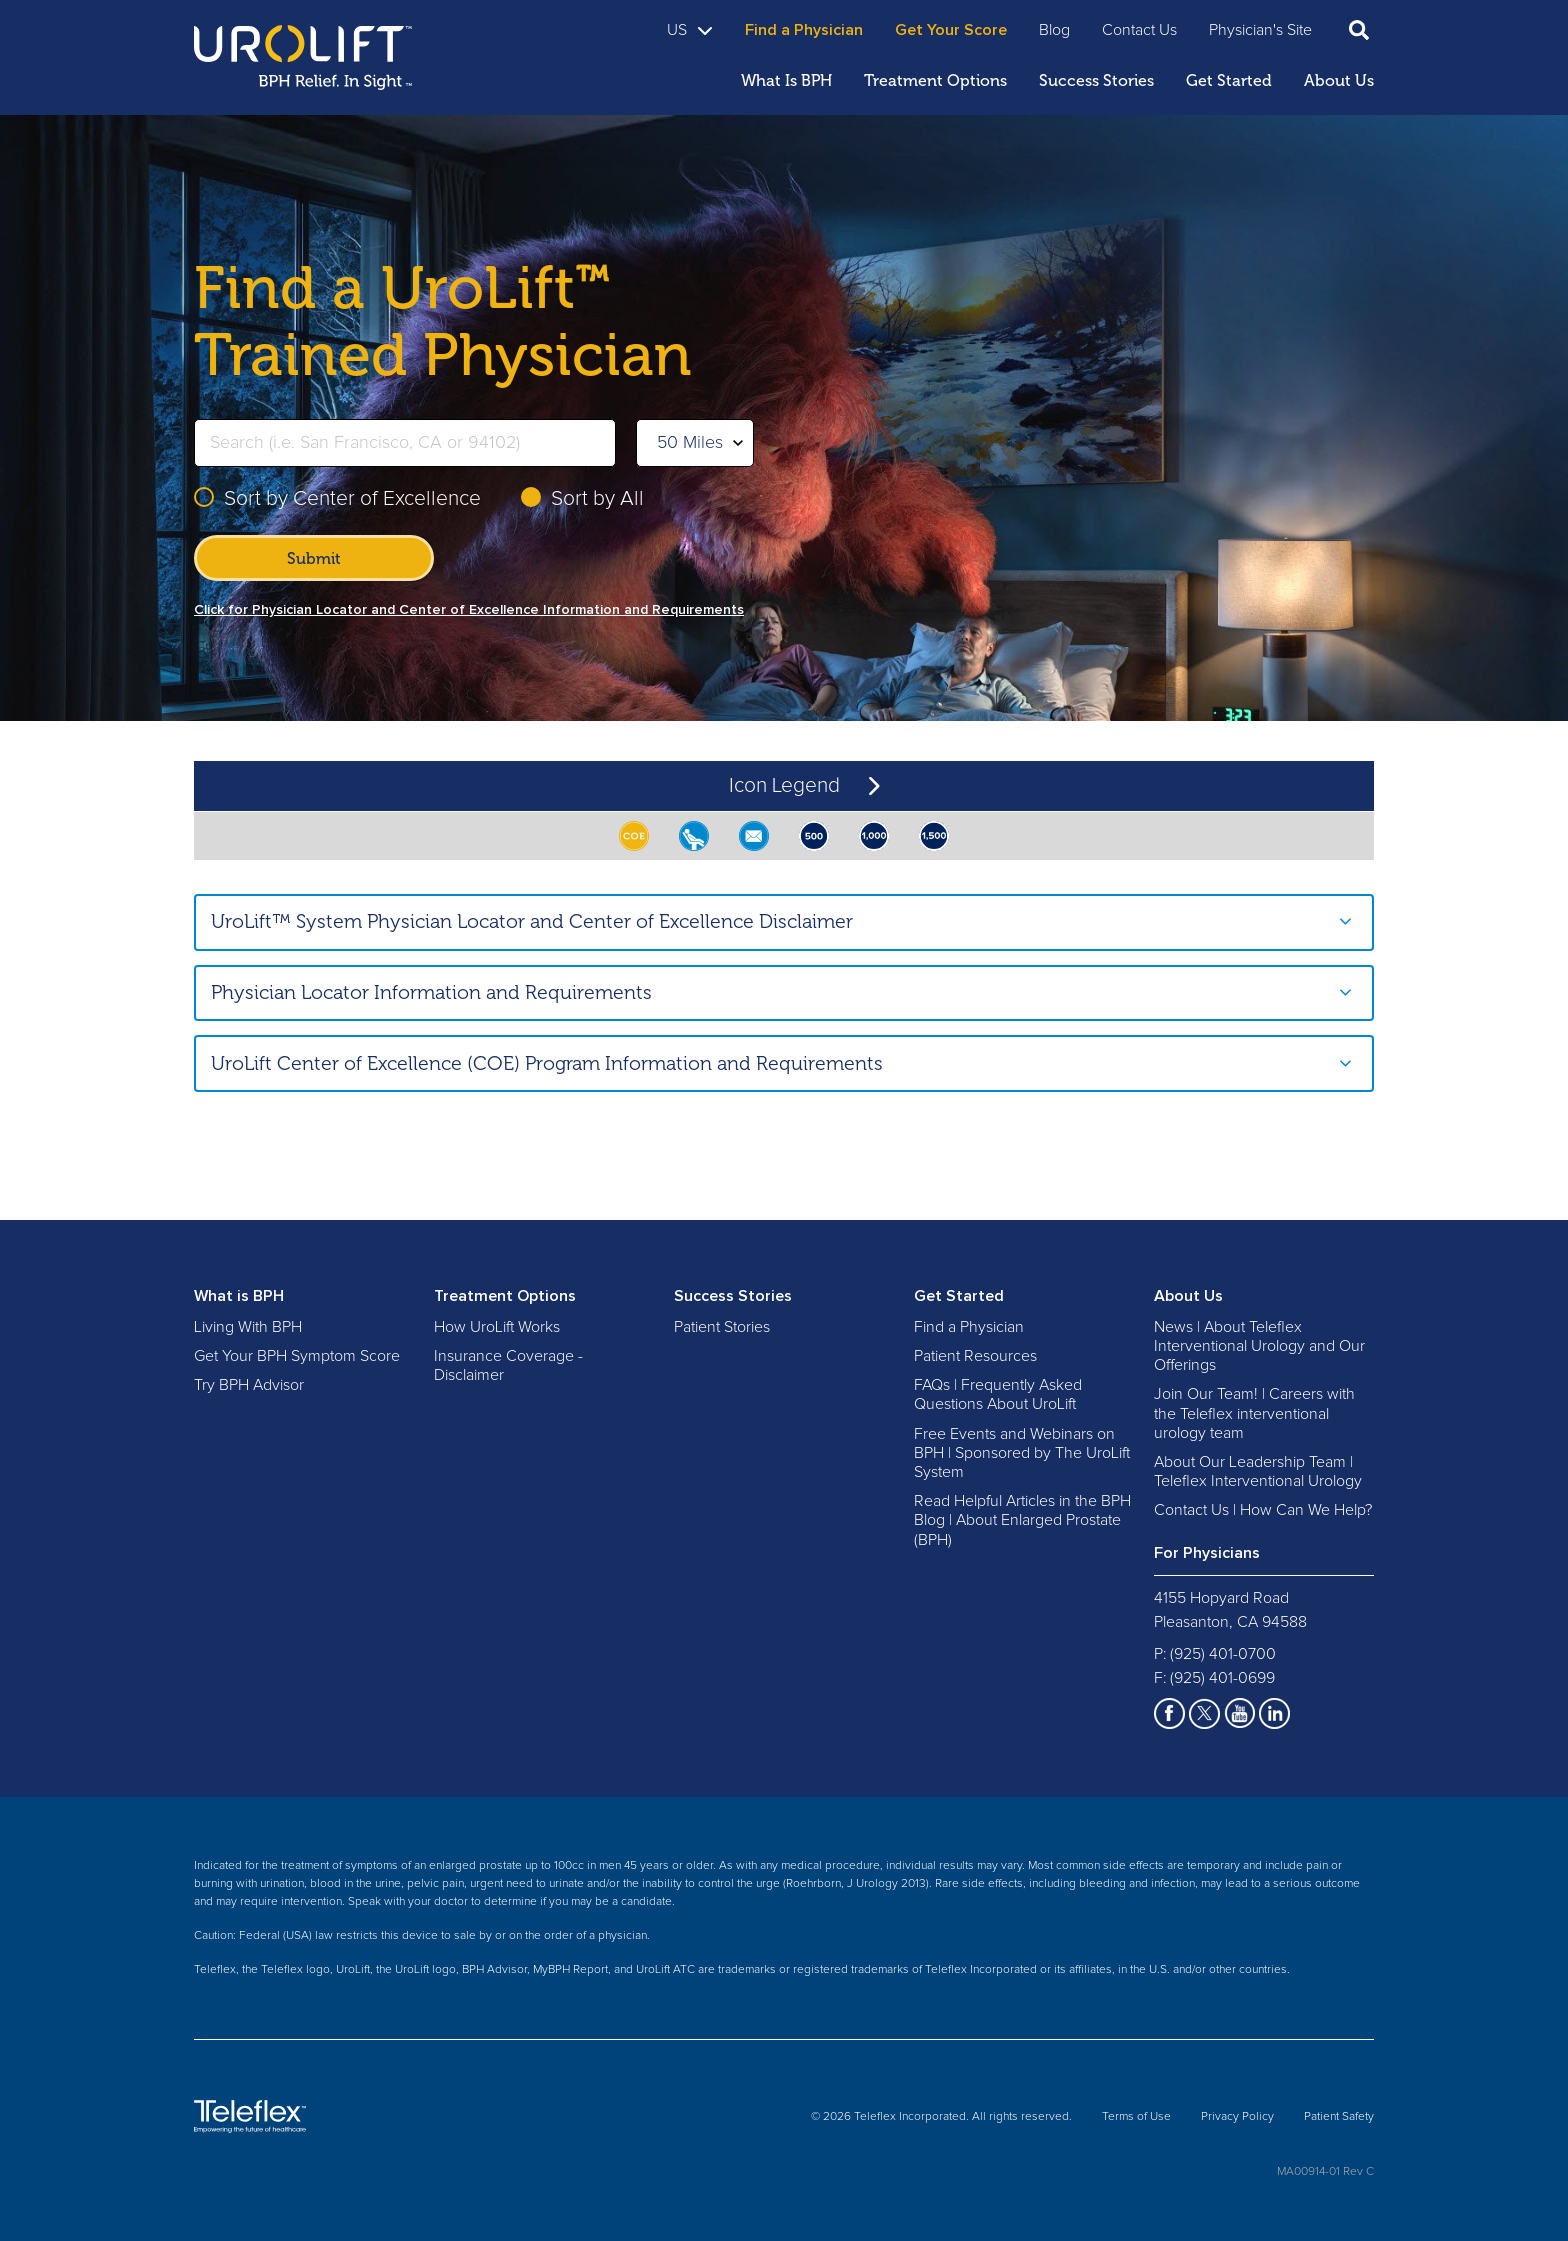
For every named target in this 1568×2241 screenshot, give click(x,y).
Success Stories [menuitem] (1096, 80)
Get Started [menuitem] (1229, 80)
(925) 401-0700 (1223, 1654)
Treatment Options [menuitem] (935, 80)
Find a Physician (804, 30)
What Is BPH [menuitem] (786, 80)
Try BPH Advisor (249, 1385)
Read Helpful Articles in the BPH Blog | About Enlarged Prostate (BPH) (1022, 1520)
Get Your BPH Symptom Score (297, 1356)
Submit (314, 558)
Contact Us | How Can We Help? (1263, 1510)
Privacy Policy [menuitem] (1237, 2117)
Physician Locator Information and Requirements (431, 992)
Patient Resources (975, 1356)
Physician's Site (1260, 30)
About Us (1188, 1296)
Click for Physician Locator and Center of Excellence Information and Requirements (469, 610)
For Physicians (1207, 1553)
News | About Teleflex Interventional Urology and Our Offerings (1259, 1346)
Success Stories (733, 1296)
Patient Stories (722, 1327)
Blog (1054, 30)
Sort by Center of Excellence (352, 498)
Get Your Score (951, 30)
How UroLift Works (497, 1327)
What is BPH (239, 1296)
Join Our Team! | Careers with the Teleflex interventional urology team (1254, 1413)
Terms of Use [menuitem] (1136, 2117)
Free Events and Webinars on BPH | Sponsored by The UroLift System (1022, 1453)
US (690, 30)
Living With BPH (248, 1327)
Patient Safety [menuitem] (1339, 2117)
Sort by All (597, 498)
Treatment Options (505, 1296)
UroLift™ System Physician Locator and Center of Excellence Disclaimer (532, 921)
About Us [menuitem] (1339, 80)
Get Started (959, 1296)
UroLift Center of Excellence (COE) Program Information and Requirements (547, 1063)
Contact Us (1139, 30)
